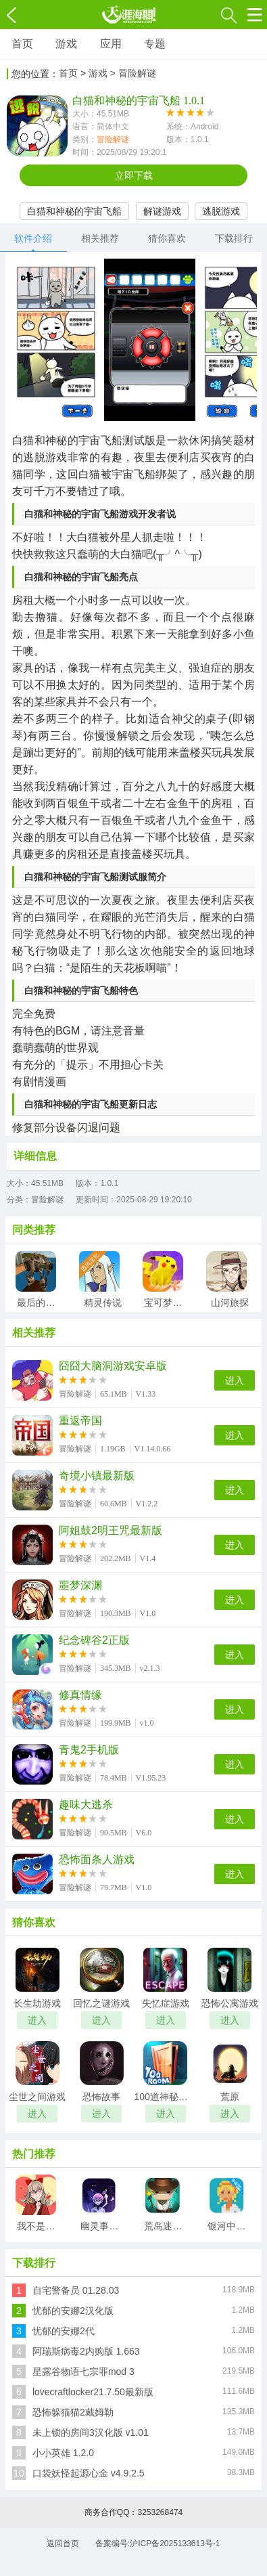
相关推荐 (100, 238)
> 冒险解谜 (133, 73)
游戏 (66, 43)
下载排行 (234, 238)
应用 (111, 43)
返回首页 (63, 2543)
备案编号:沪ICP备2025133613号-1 (157, 2543)
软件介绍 (33, 238)
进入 (234, 1380)
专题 (155, 43)
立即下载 (134, 175)
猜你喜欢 (167, 238)
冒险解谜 (113, 139)
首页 (22, 43)
